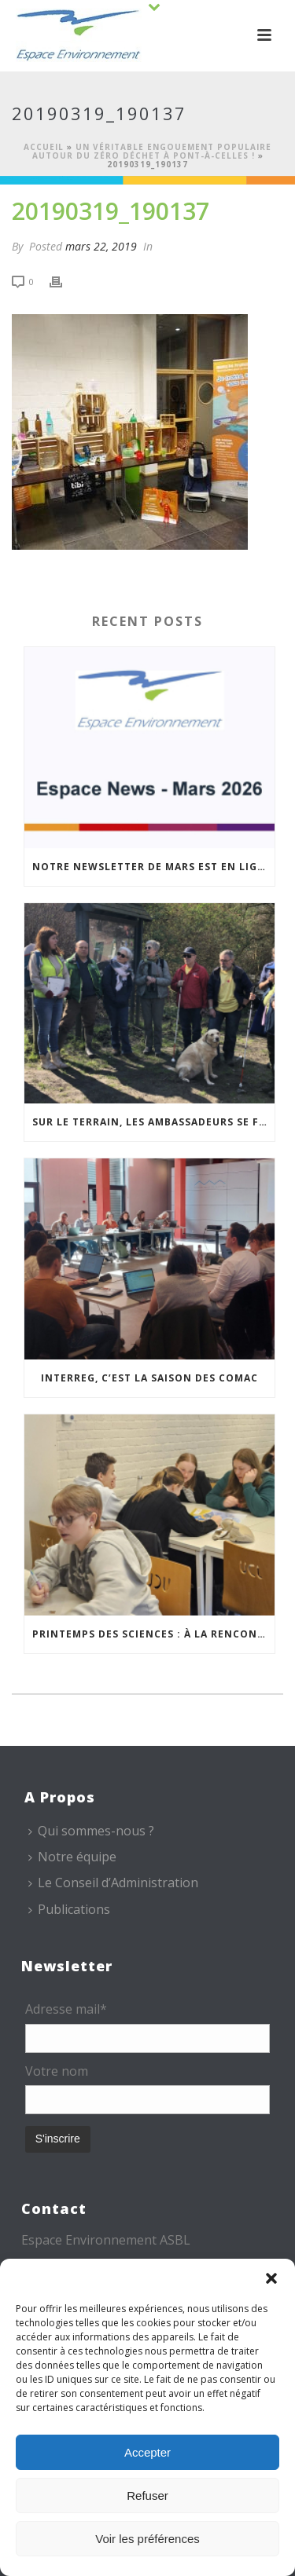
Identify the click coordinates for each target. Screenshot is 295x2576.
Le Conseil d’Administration (113, 1882)
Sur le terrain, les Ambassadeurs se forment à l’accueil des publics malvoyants (153, 1122)
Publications (69, 1909)
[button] (271, 2278)
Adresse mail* (66, 2009)
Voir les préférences (147, 2538)
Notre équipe (72, 1856)
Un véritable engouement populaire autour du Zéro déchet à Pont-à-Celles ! (152, 151)
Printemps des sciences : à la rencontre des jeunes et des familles (153, 1634)
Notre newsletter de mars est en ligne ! (153, 866)
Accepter (147, 2452)
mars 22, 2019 (101, 246)
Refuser (147, 2495)
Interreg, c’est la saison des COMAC (149, 1378)
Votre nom (56, 2071)
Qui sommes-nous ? (91, 1830)
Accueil (44, 146)
